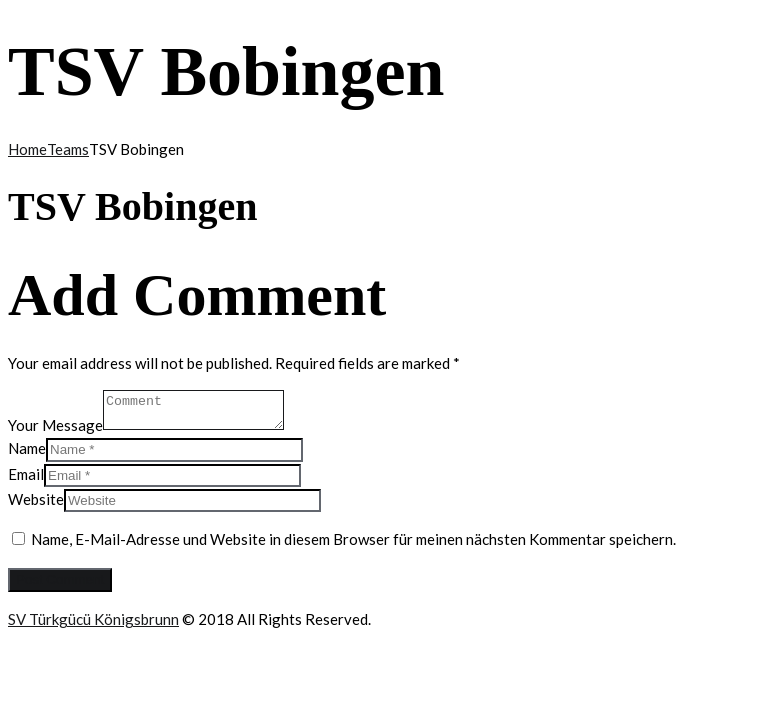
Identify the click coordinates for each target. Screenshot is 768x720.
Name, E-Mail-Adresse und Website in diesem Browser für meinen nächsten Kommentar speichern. (353, 539)
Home (27, 149)
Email (26, 474)
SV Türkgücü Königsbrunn (93, 619)
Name (27, 448)
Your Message (55, 424)
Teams (68, 149)
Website (36, 499)
